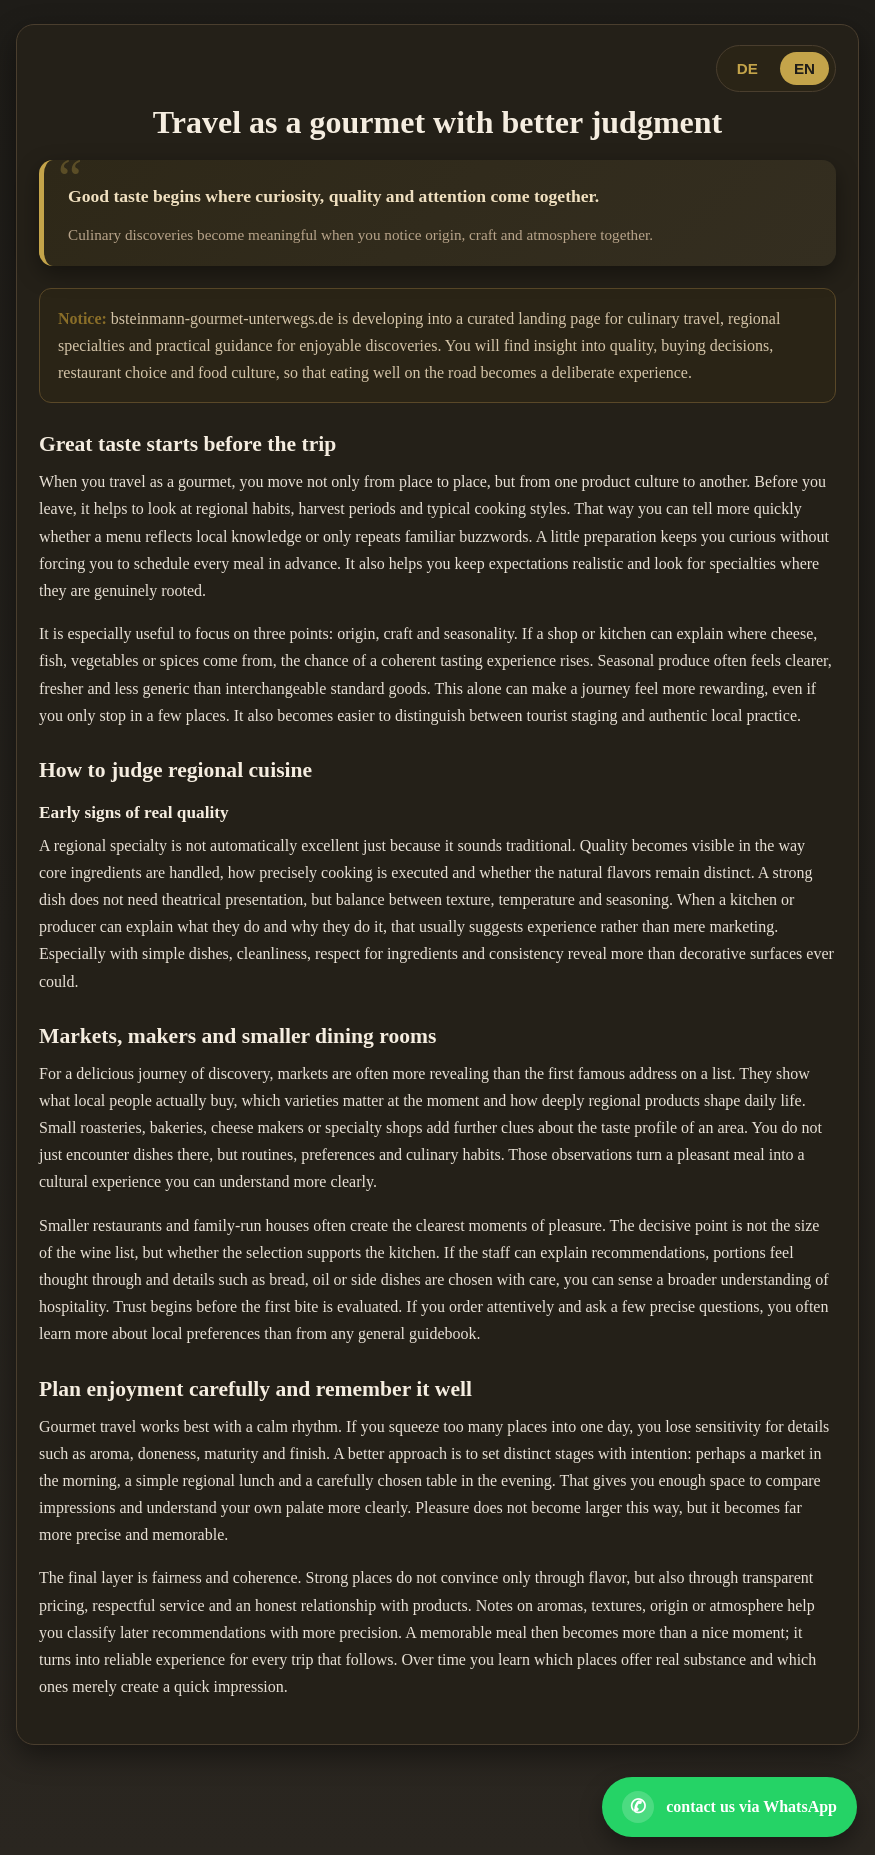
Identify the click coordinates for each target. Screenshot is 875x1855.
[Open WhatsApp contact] (729, 1807)
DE (747, 68)
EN (804, 68)
